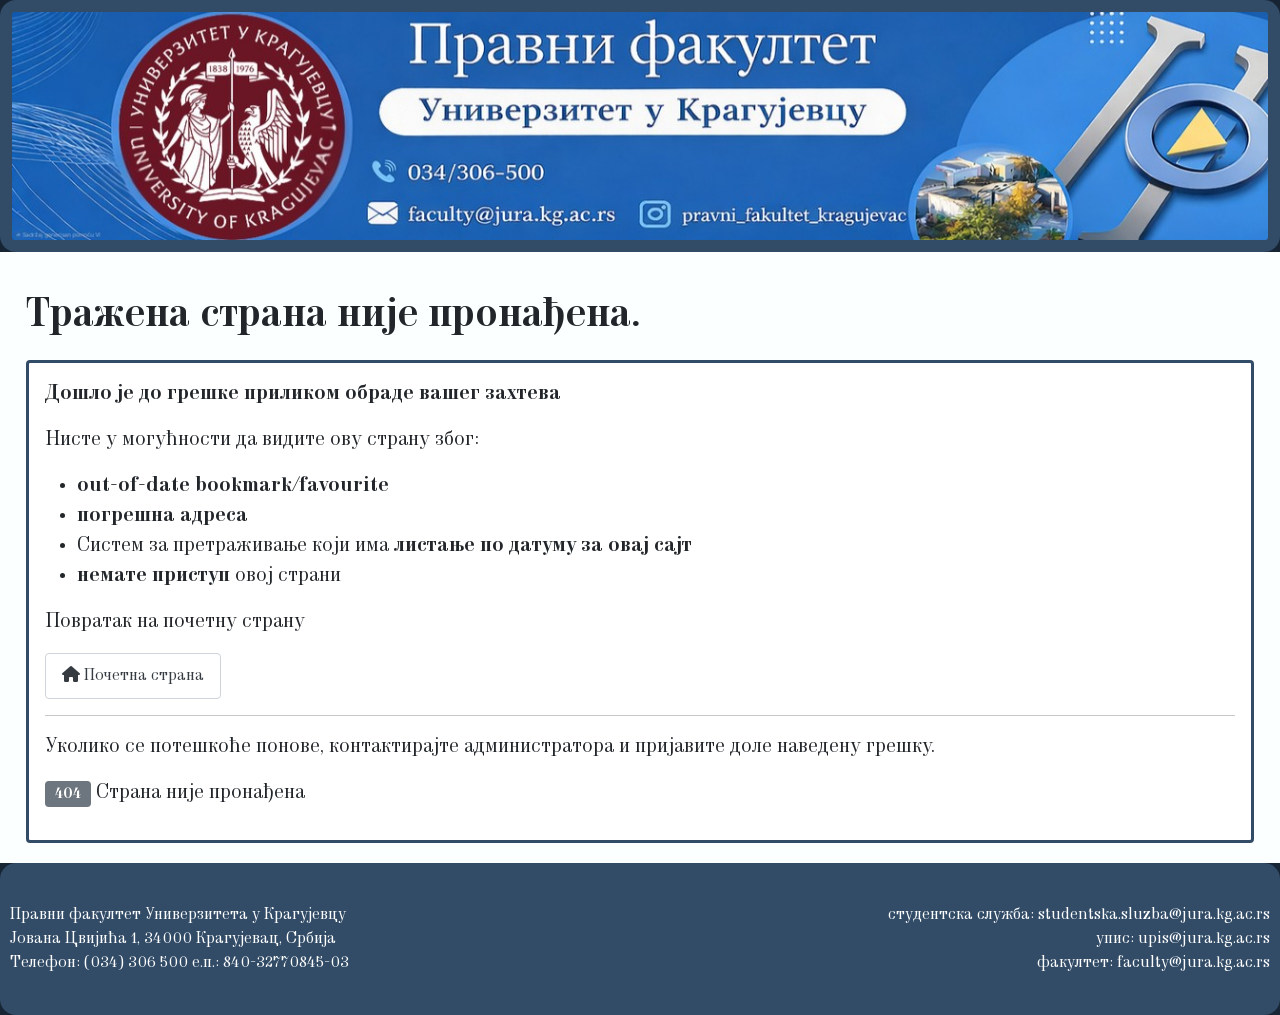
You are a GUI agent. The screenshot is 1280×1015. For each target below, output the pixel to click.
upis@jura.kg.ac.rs (1204, 939)
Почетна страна (133, 675)
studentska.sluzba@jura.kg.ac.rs (1154, 915)
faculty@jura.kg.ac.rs (1193, 963)
